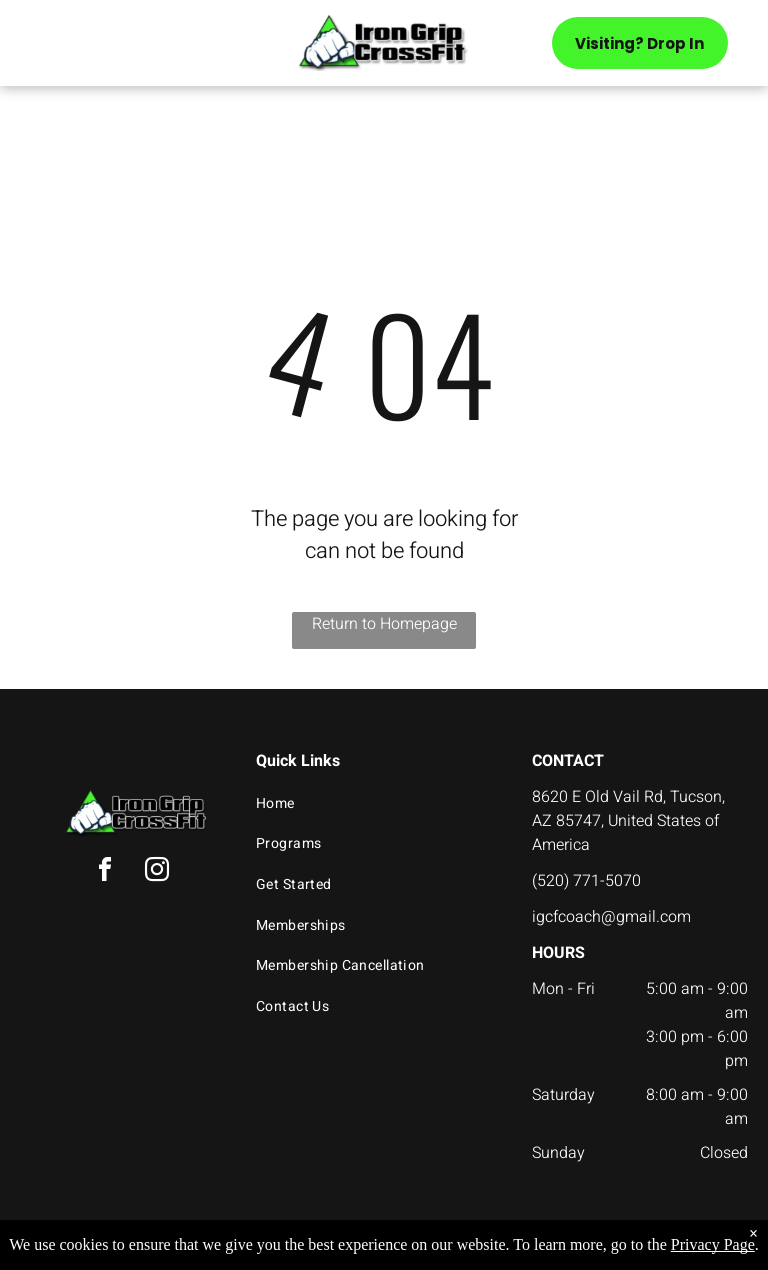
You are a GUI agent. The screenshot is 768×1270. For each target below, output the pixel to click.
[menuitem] (376, 803)
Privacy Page (713, 1244)
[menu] (44, 49)
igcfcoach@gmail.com (611, 917)
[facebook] (105, 872)
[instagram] (157, 872)
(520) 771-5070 (586, 881)
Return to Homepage (384, 624)
